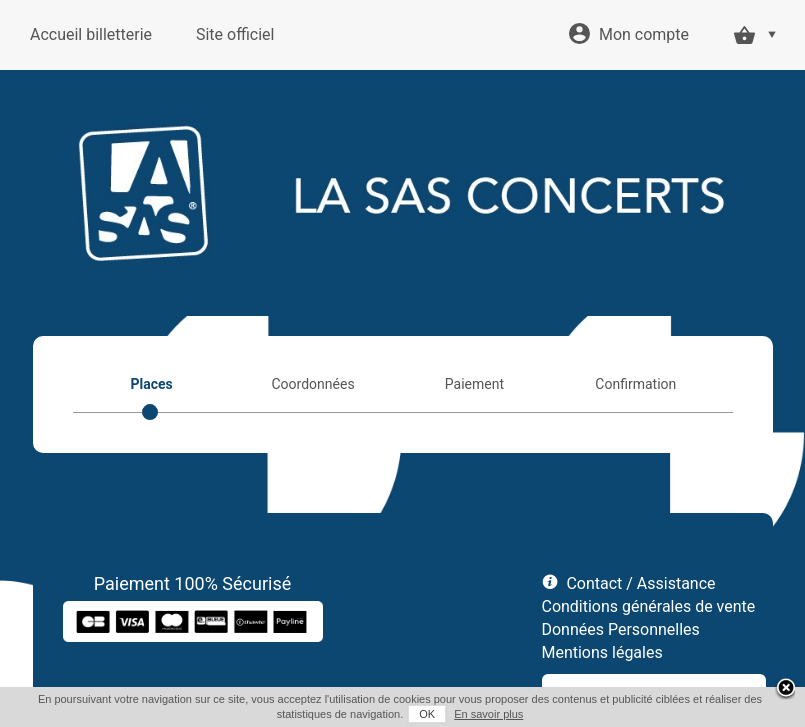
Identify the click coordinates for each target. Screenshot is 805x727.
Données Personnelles (621, 629)
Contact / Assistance (640, 583)
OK (427, 714)
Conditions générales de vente (649, 606)
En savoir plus (488, 714)
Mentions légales (602, 652)
